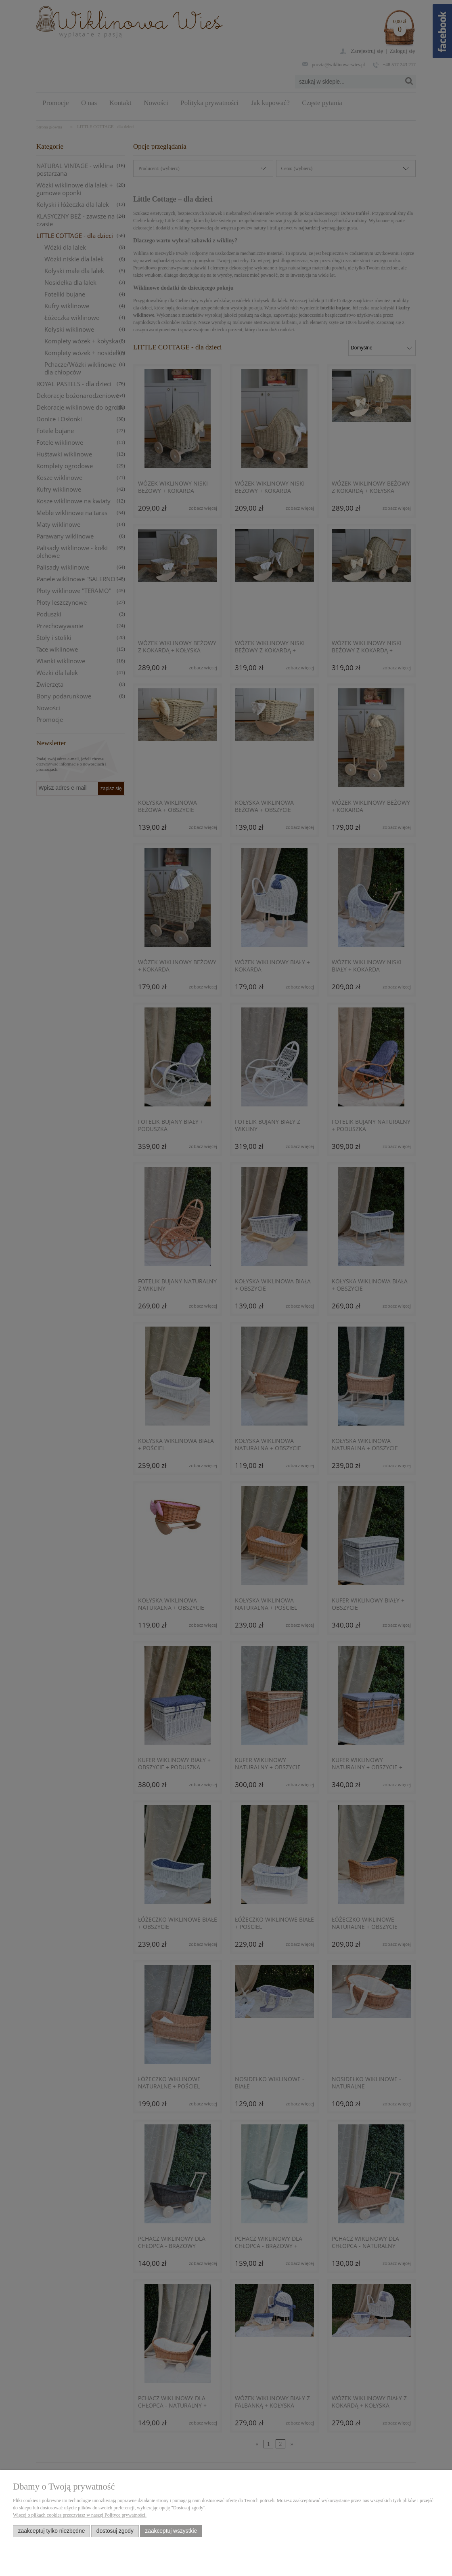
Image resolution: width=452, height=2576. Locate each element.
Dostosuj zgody (115, 2531)
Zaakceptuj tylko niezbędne (51, 2531)
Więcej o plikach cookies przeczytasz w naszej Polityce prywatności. (79, 2515)
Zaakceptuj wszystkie (171, 2531)
